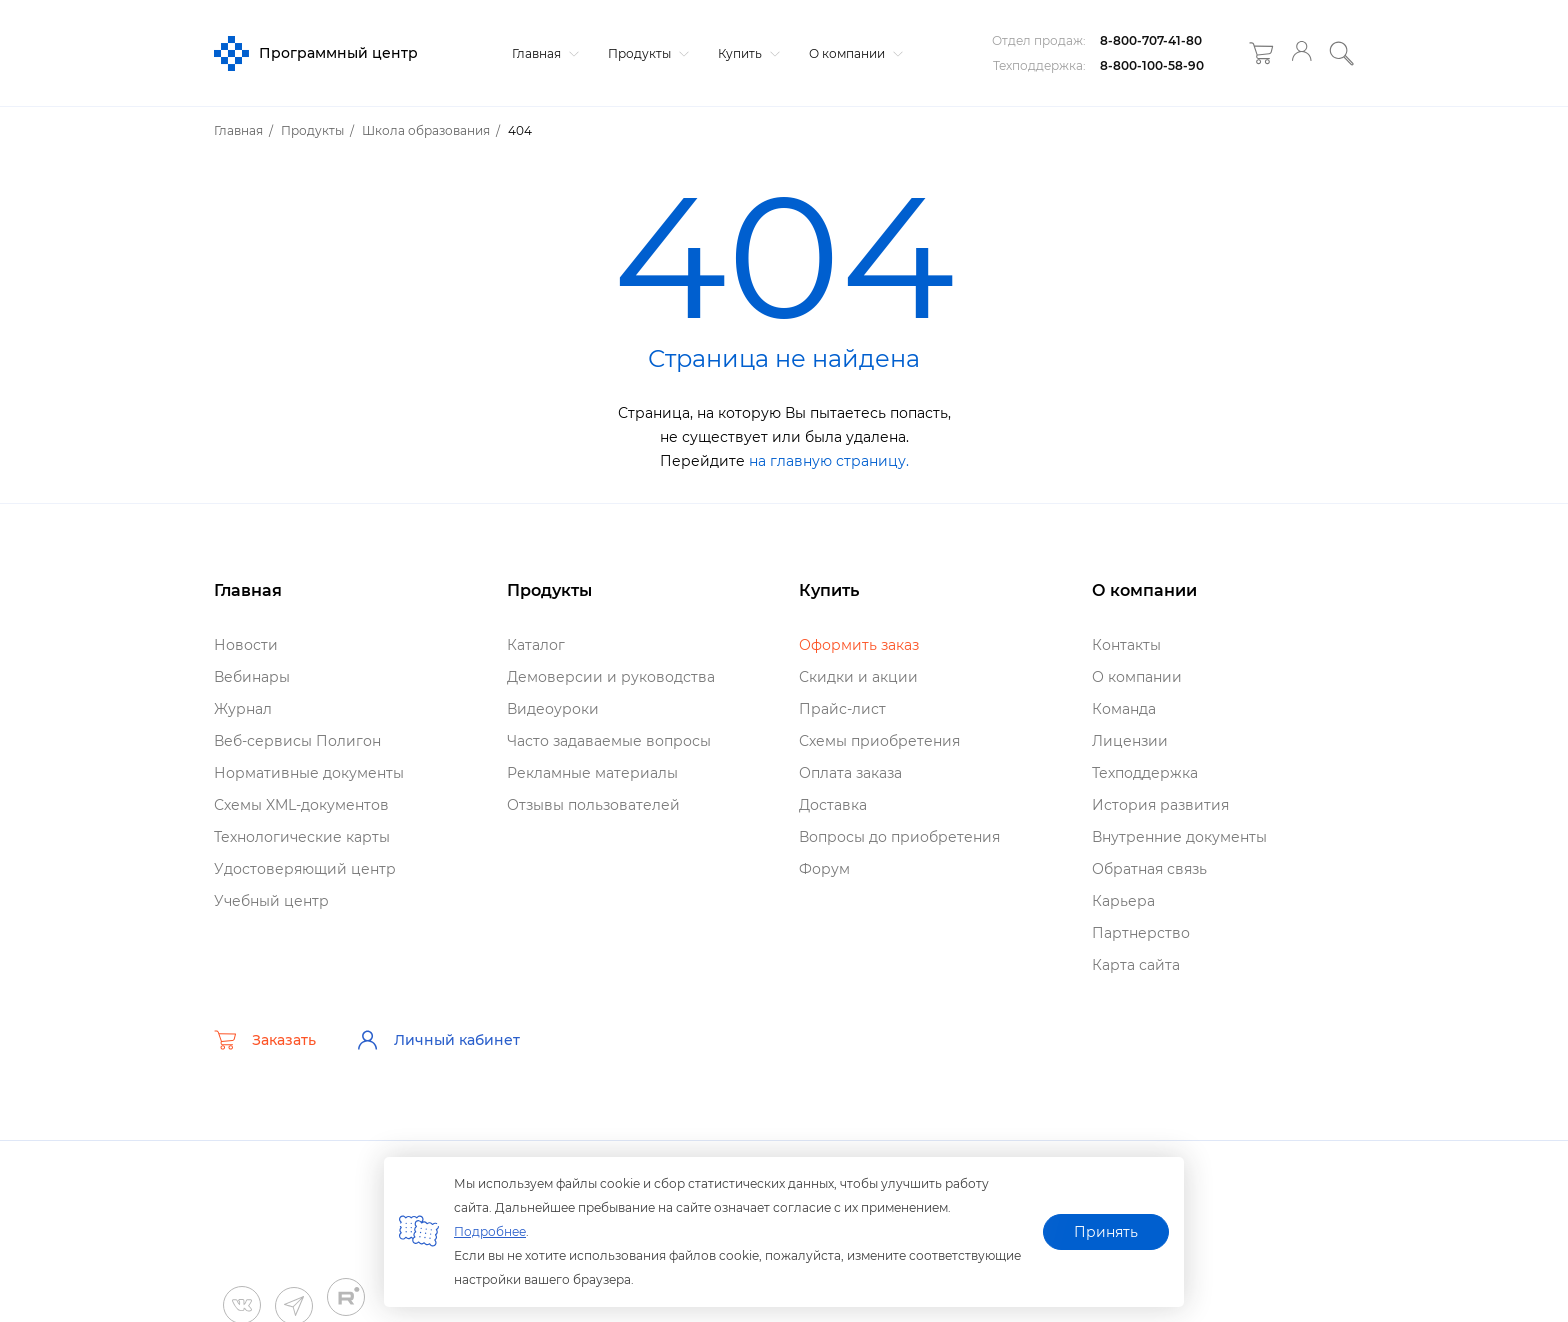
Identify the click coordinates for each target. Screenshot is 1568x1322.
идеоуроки (553, 709)
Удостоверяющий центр (305, 869)
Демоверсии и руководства (611, 677)
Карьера (1123, 901)
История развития (1160, 805)
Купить (746, 53)
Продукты (646, 53)
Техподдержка (1145, 773)
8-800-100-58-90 (1152, 65)
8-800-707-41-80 (1151, 40)
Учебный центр (271, 901)
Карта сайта (1136, 965)
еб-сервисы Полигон (297, 741)
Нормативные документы (309, 773)
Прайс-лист (842, 709)
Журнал (243, 709)
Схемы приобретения (879, 741)
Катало (536, 645)
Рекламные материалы (592, 773)
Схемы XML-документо (301, 805)
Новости (246, 645)
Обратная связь (1149, 869)
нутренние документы (1179, 837)
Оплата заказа (850, 773)
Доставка (833, 805)
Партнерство (1141, 933)
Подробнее (490, 1231)
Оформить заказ (859, 645)
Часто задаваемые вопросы (609, 741)
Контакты (1126, 645)
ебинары (252, 677)
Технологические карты (302, 837)
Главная (543, 53)
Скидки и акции (858, 677)
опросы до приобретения (899, 837)
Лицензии (1130, 741)
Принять (1106, 1232)
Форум (824, 869)
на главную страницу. (829, 461)
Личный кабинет (438, 1040)
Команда (1124, 709)
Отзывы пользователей (593, 805)
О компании (853, 53)
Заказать (265, 1040)
